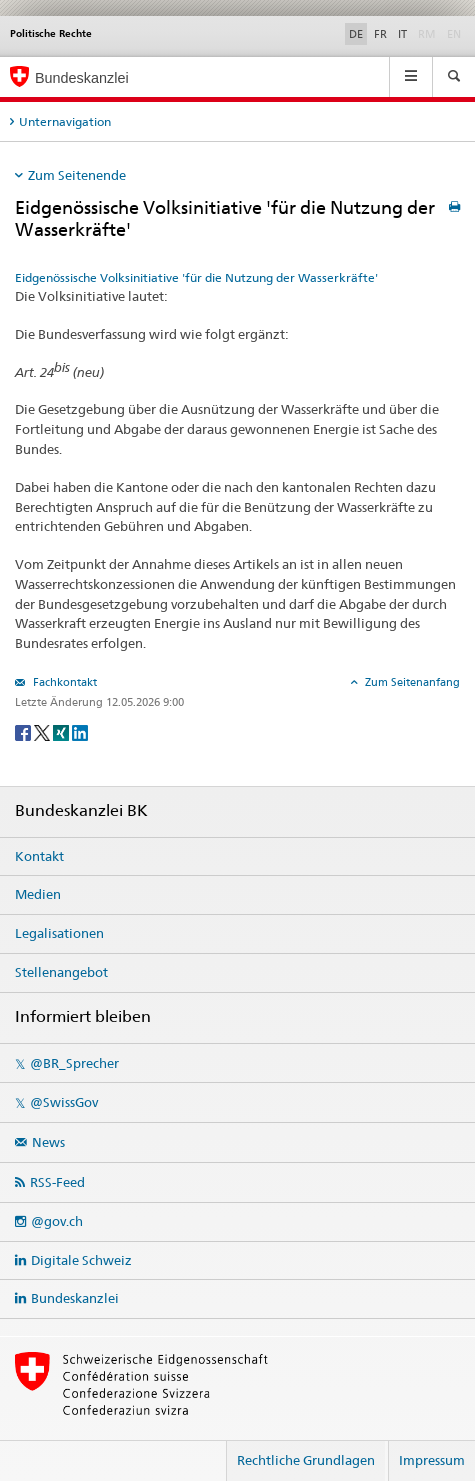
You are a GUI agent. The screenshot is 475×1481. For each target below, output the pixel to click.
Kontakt (39, 856)
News (48, 1142)
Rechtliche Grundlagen (306, 1460)
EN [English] (454, 34)
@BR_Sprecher (74, 1063)
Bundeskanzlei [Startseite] (82, 78)
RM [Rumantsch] (427, 34)
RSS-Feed (57, 1182)
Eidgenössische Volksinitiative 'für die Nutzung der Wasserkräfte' (196, 277)
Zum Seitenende (77, 175)
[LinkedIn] (80, 732)
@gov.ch (57, 1221)
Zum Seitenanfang (411, 682)
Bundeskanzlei (75, 1298)
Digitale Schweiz (81, 1260)
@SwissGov (64, 1102)
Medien (38, 894)
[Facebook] (24, 732)
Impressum (432, 1460)
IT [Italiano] (402, 34)
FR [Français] (380, 34)
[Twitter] (43, 732)
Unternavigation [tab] (65, 121)
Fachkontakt (63, 682)
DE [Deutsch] (356, 34)
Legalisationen (59, 933)
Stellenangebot (61, 972)
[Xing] (62, 732)
